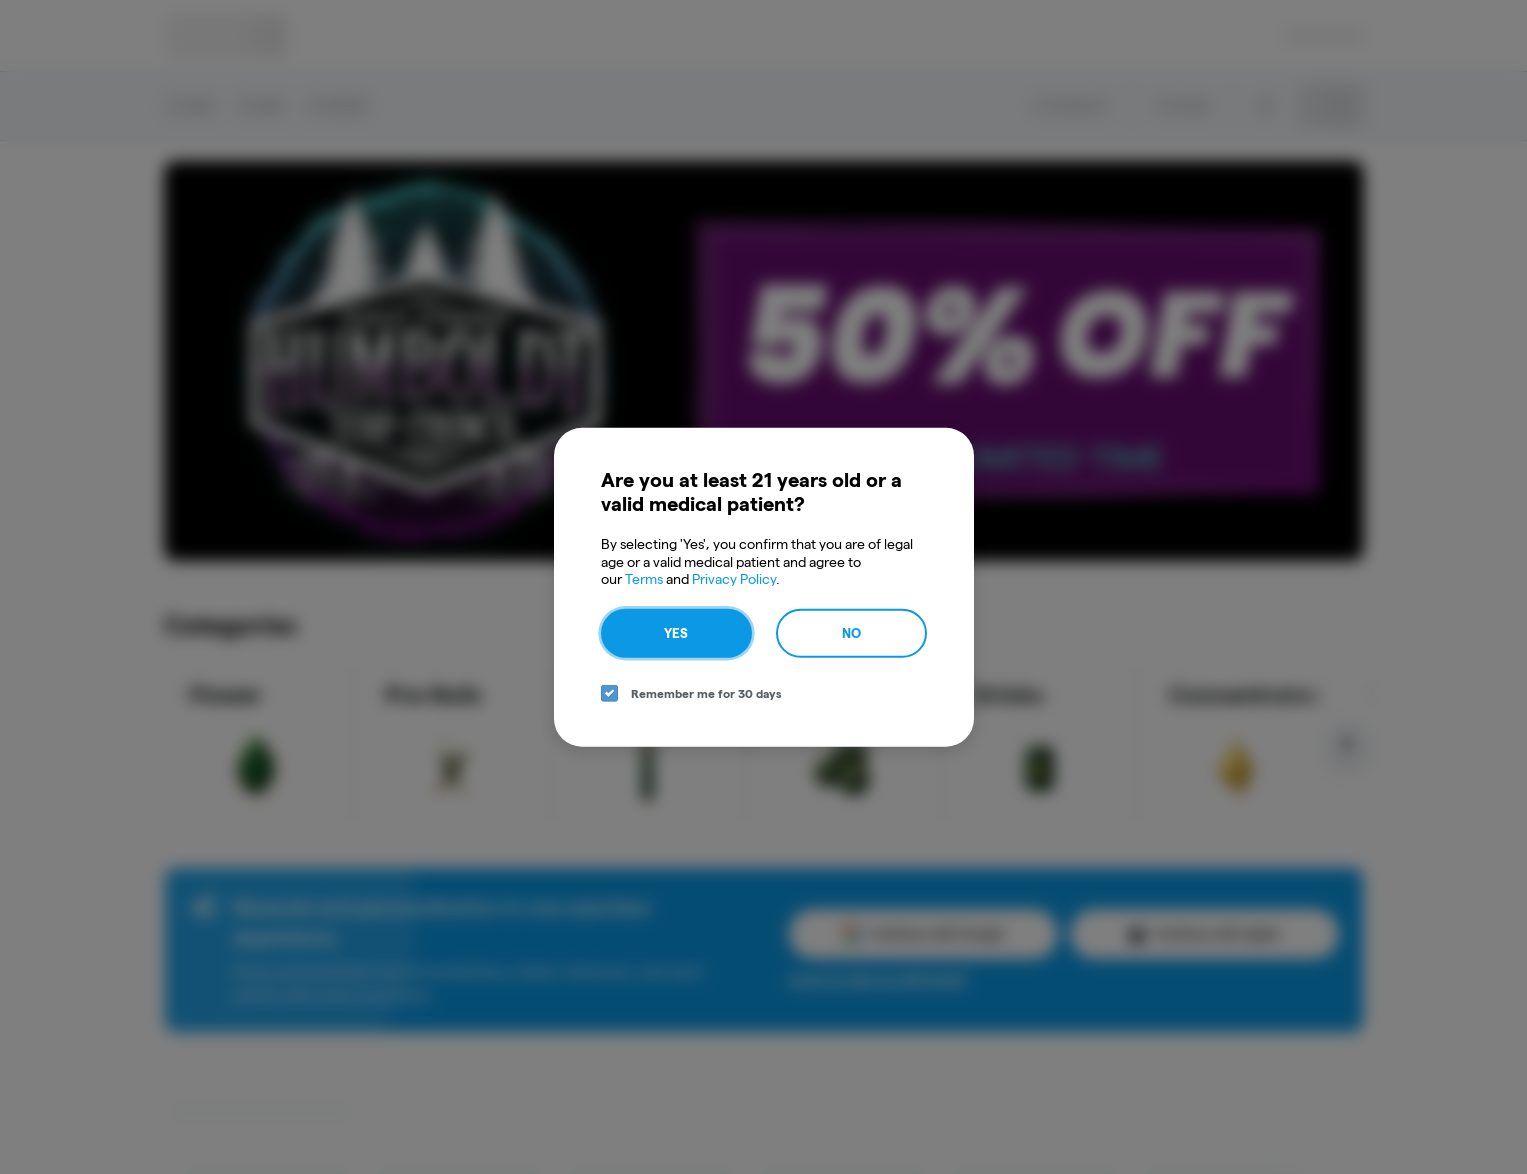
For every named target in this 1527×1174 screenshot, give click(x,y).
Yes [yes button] (676, 632)
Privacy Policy (734, 579)
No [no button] (851, 632)
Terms (644, 579)
